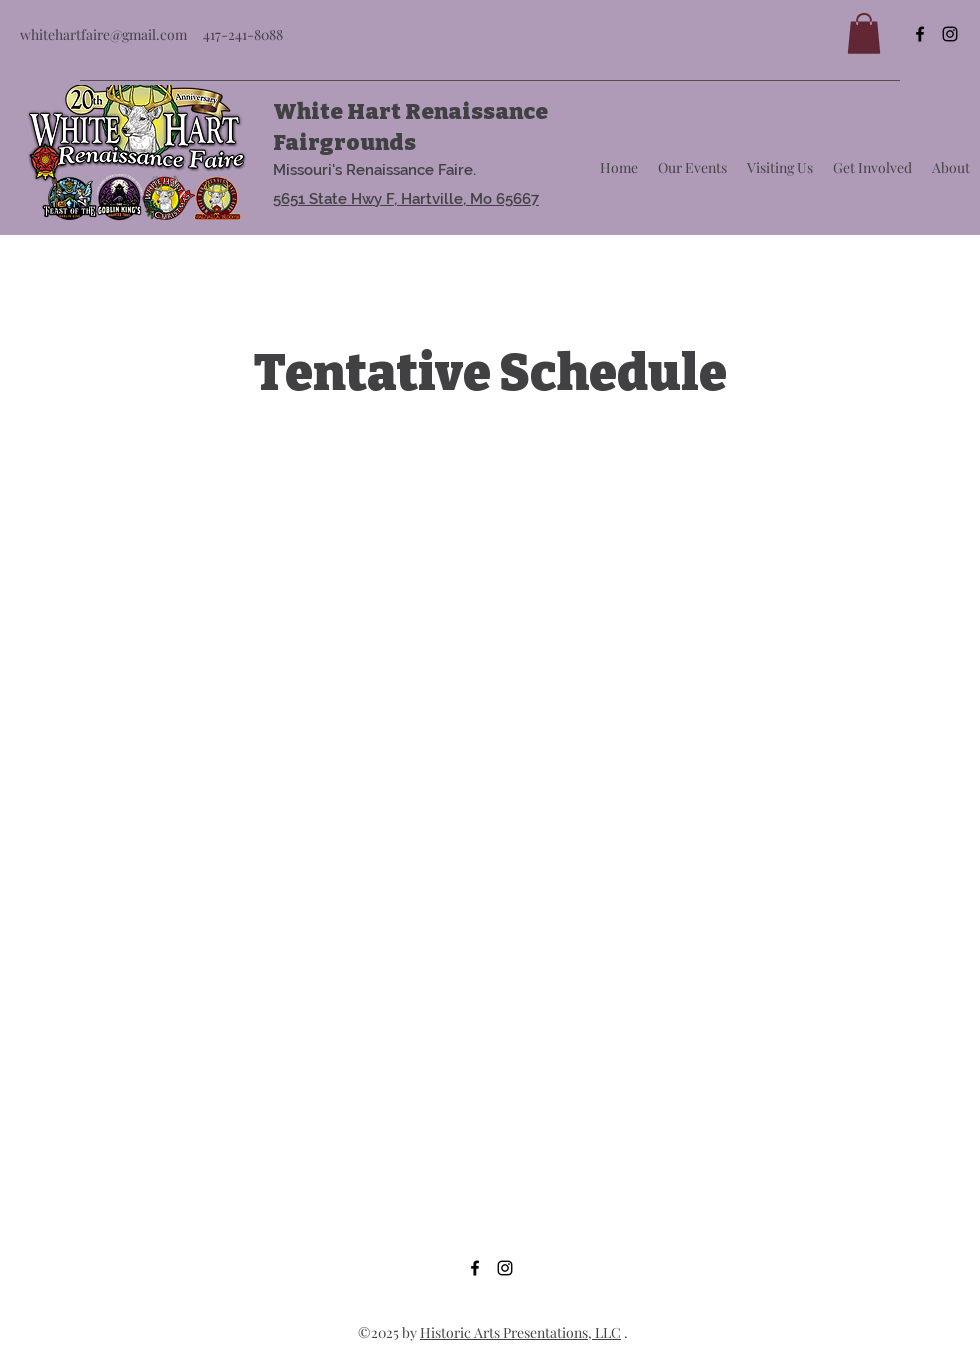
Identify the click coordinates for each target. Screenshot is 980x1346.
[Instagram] (950, 34)
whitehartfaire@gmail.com (103, 34)
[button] (864, 33)
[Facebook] (920, 34)
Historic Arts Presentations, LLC (520, 1332)
